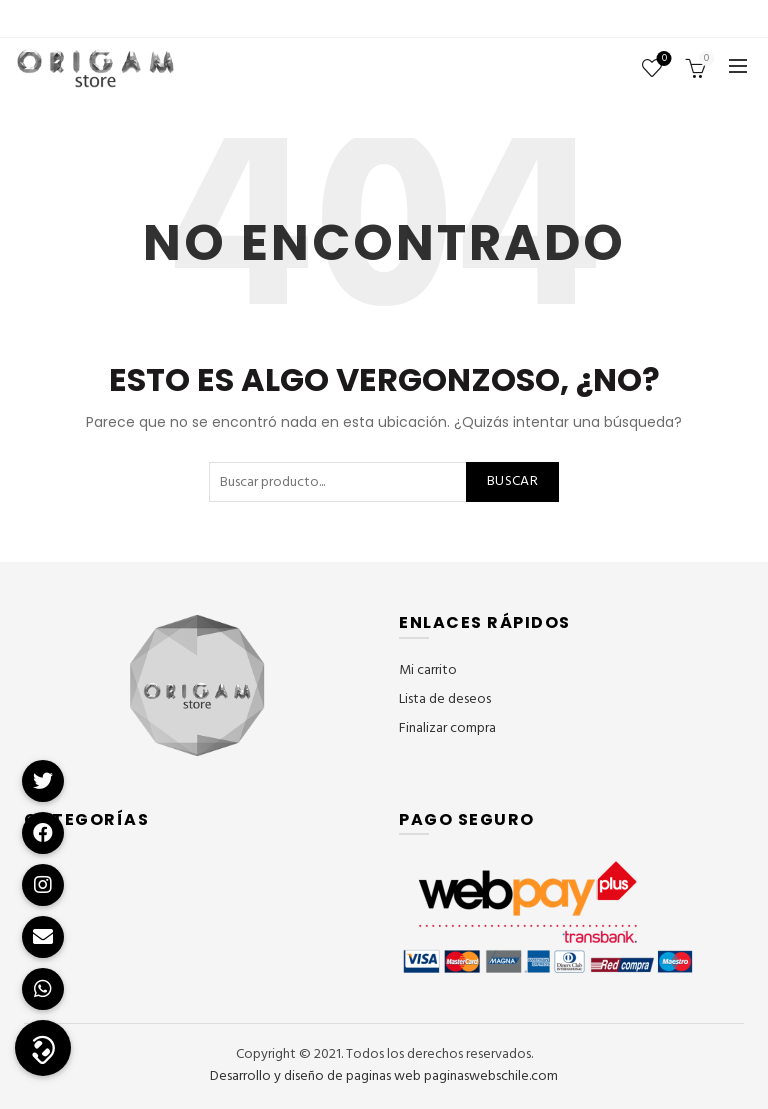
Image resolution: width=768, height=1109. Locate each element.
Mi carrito (428, 670)
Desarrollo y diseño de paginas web (315, 1076)
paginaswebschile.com (491, 1076)
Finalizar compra (447, 728)
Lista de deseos (662, 59)
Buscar (512, 481)
